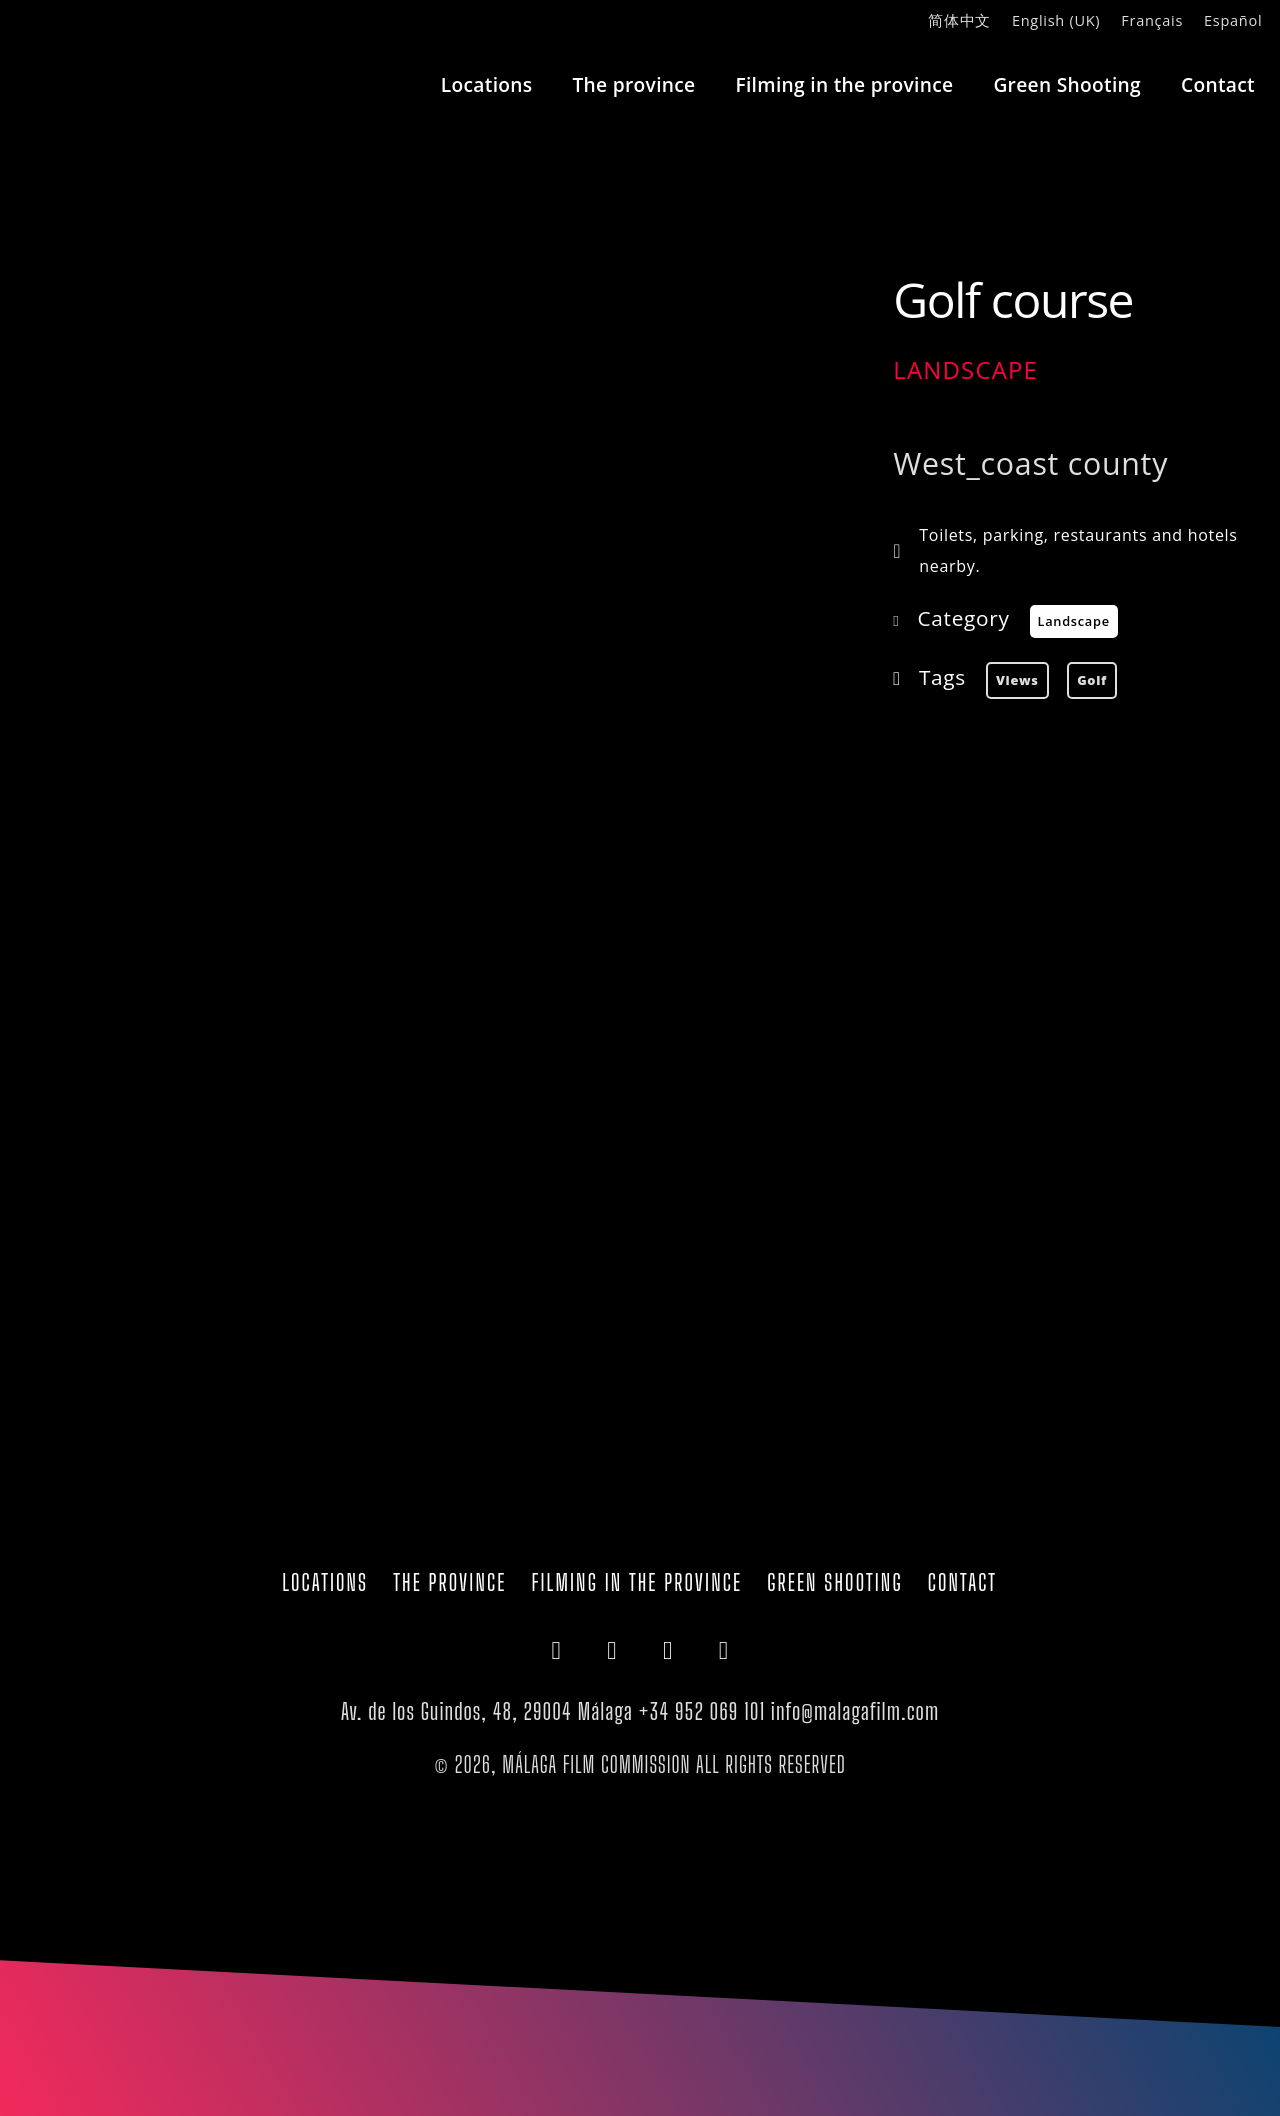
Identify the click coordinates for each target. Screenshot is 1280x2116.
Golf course (1013, 299)
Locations (487, 84)
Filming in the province (844, 84)
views (1017, 680)
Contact (1218, 84)
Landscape (965, 369)
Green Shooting (1067, 84)
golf (1092, 680)
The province (633, 84)
